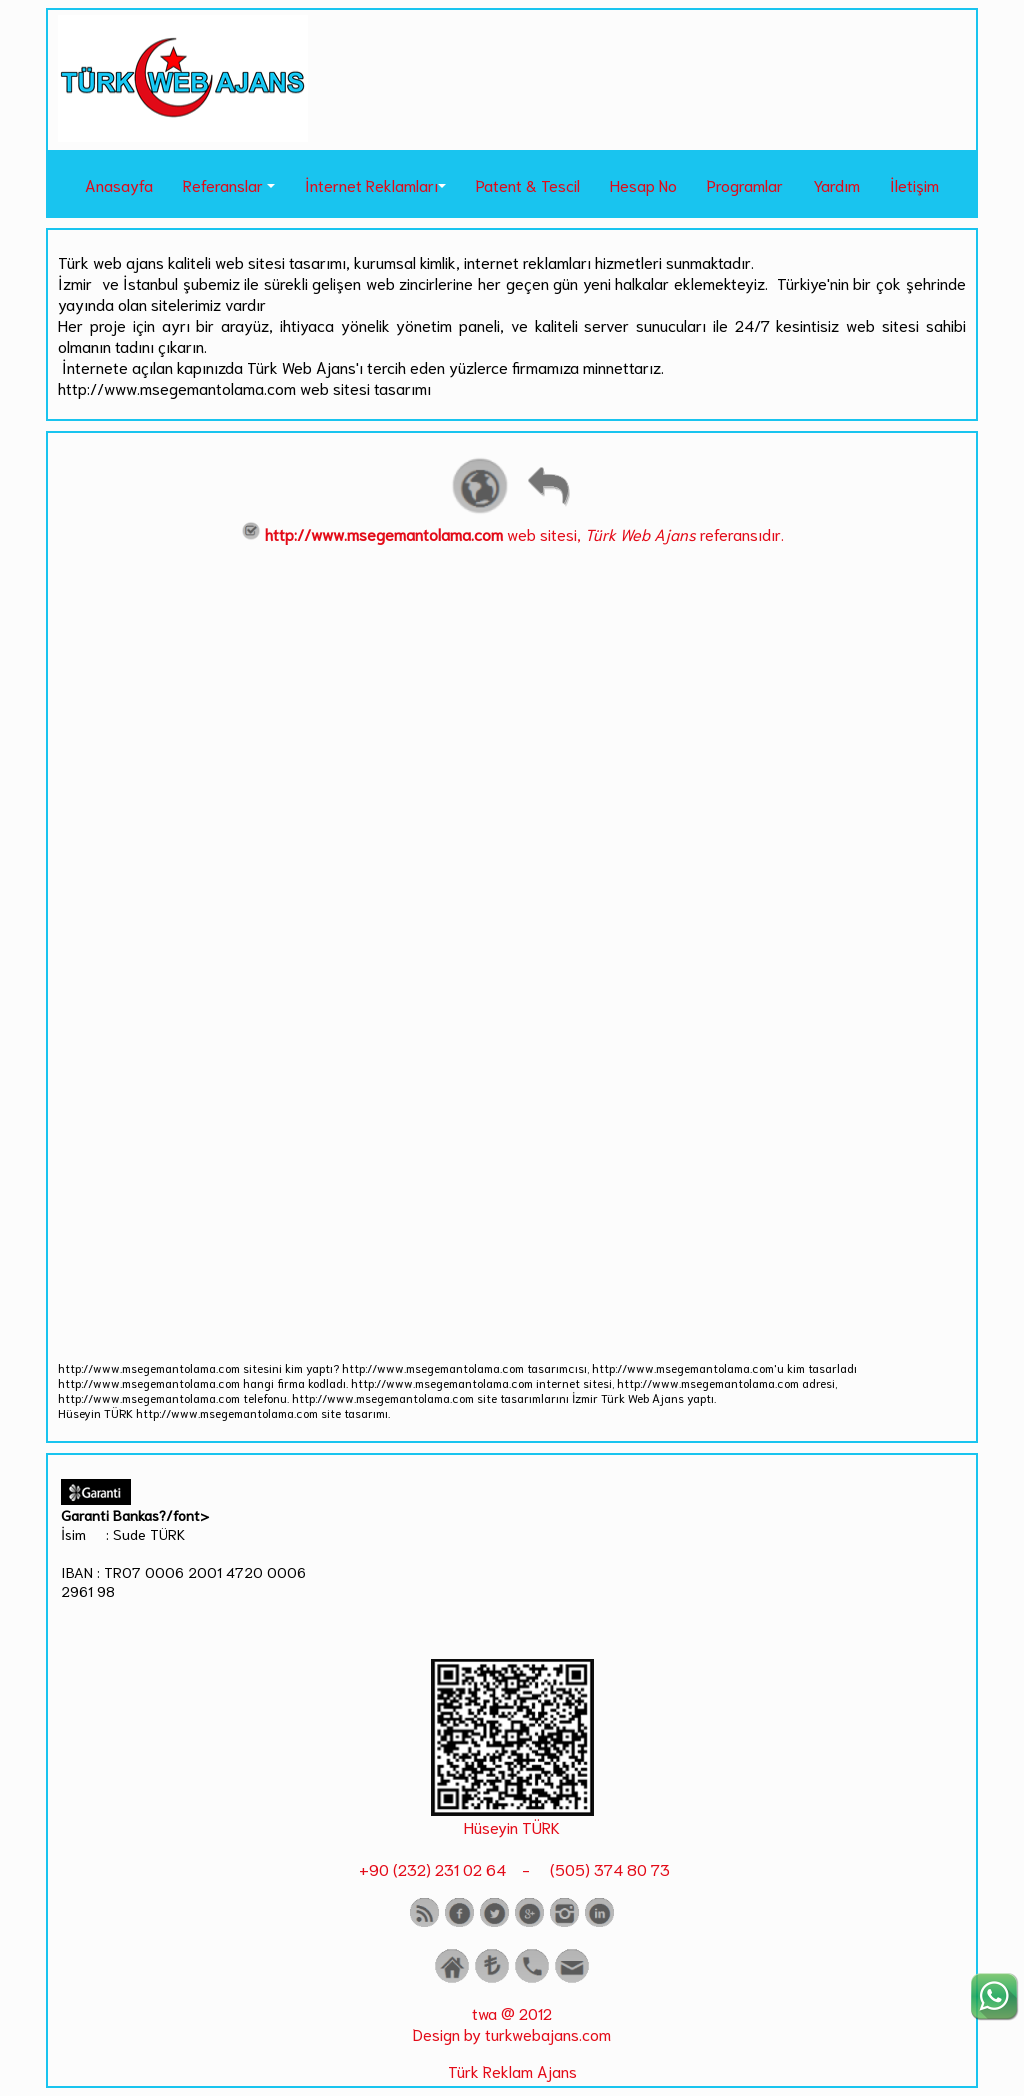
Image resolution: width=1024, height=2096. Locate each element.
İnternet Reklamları (371, 184)
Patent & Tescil (528, 184)
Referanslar (223, 184)
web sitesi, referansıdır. (512, 533)
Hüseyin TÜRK (512, 1826)
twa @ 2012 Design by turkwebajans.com (512, 2023)
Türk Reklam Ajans (512, 2070)
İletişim (914, 184)
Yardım (836, 184)
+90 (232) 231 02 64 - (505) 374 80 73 (512, 1868)
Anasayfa (119, 184)
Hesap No (643, 184)
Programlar (745, 184)
